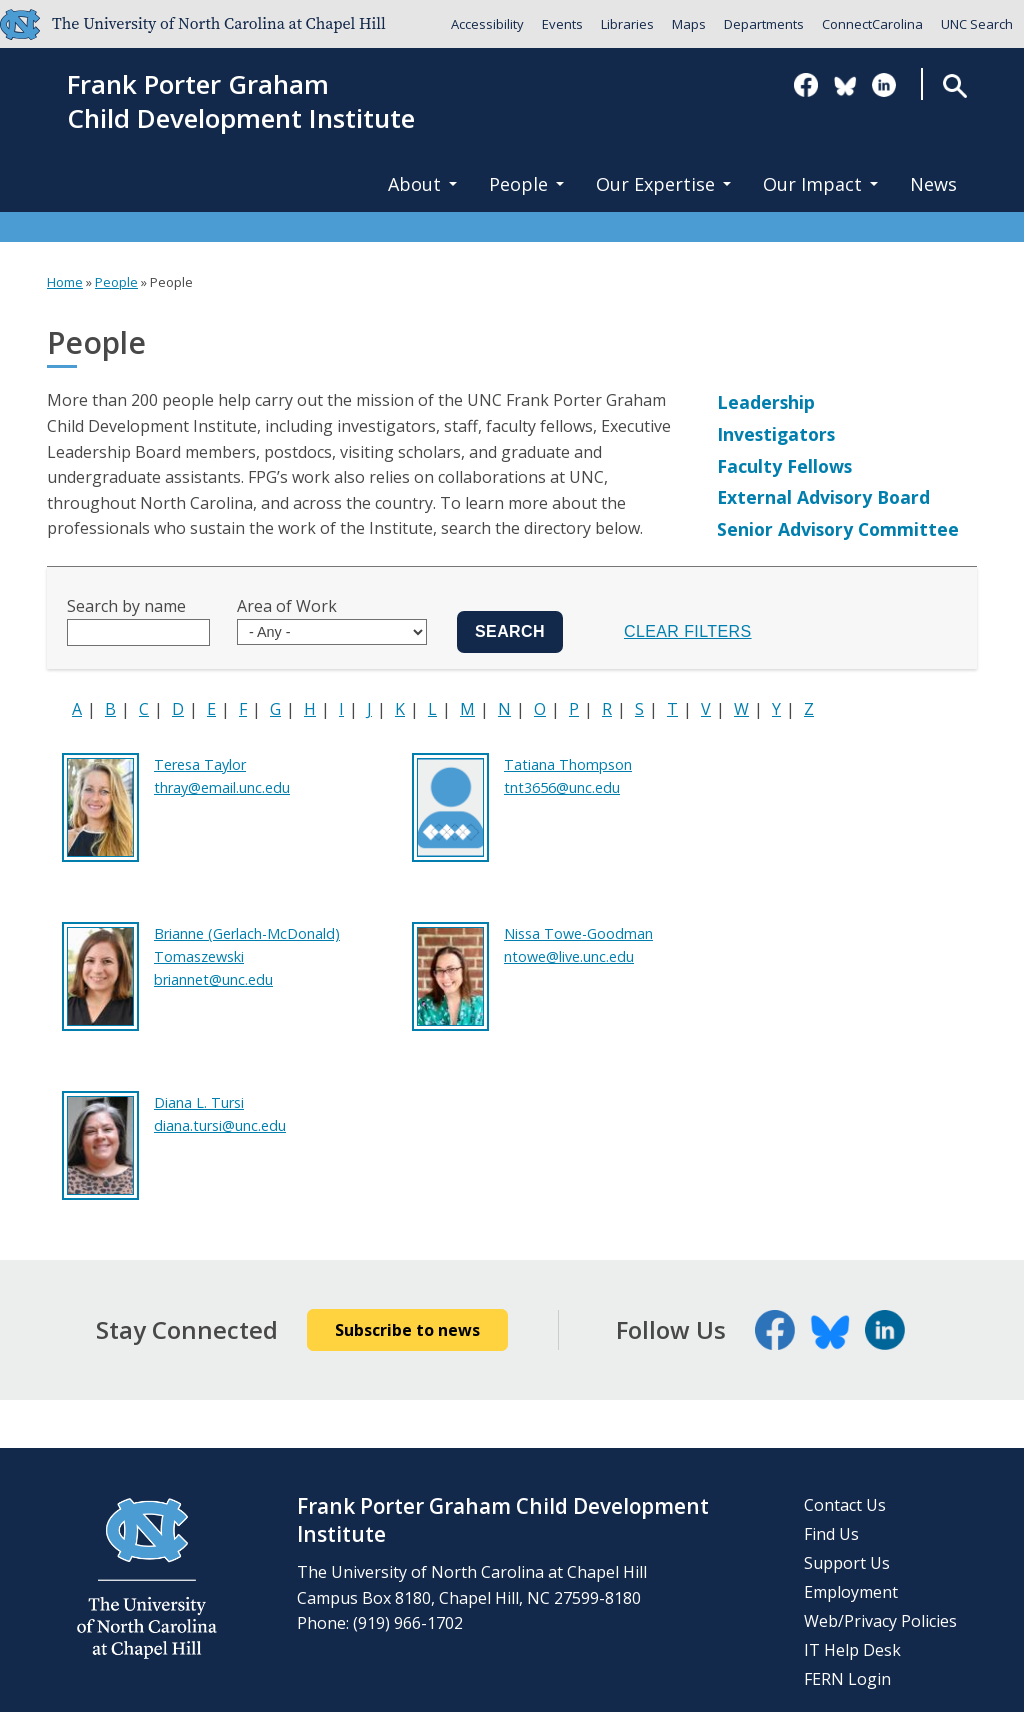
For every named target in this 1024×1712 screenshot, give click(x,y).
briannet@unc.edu (213, 979)
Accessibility (487, 24)
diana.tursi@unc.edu (220, 1125)
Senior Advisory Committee (838, 529)
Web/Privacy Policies (880, 1621)
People (526, 184)
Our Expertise (663, 184)
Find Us (831, 1534)
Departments (764, 24)
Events (562, 24)
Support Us (847, 1563)
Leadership (766, 402)
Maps (689, 24)
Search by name (126, 606)
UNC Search (977, 24)
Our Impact (820, 184)
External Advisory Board (823, 497)
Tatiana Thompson (568, 764)
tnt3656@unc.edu (562, 787)
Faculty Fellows (784, 466)
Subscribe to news (407, 1330)
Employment (851, 1592)
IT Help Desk (852, 1650)
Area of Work (287, 606)
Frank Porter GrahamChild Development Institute (241, 102)
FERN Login (847, 1679)
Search (954, 85)
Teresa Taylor (200, 764)
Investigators (776, 434)
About (422, 184)
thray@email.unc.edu (222, 787)
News (933, 184)
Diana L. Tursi (199, 1102)
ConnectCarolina (872, 24)
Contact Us (845, 1505)
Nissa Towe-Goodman (578, 933)
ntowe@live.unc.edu (569, 956)
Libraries (627, 24)
